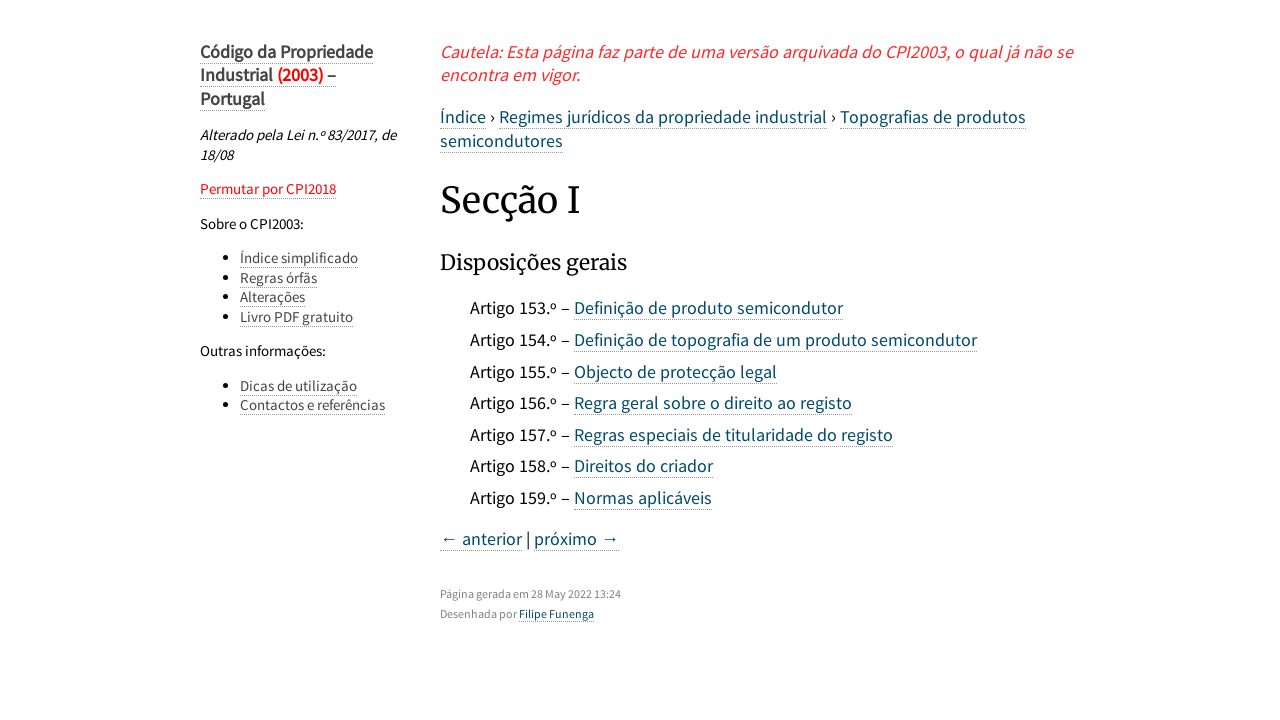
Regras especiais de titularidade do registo (733, 434)
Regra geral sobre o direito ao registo (713, 402)
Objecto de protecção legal (675, 371)
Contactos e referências (312, 404)
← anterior (481, 538)
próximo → (576, 538)
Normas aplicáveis (643, 497)
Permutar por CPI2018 (268, 188)
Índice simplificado (299, 257)
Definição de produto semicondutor (708, 307)
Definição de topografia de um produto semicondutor (775, 339)
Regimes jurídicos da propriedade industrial (663, 116)
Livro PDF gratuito (296, 316)
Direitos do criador (643, 465)
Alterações (272, 296)
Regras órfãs (278, 277)
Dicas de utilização (298, 385)
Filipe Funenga (556, 613)
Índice (463, 116)
